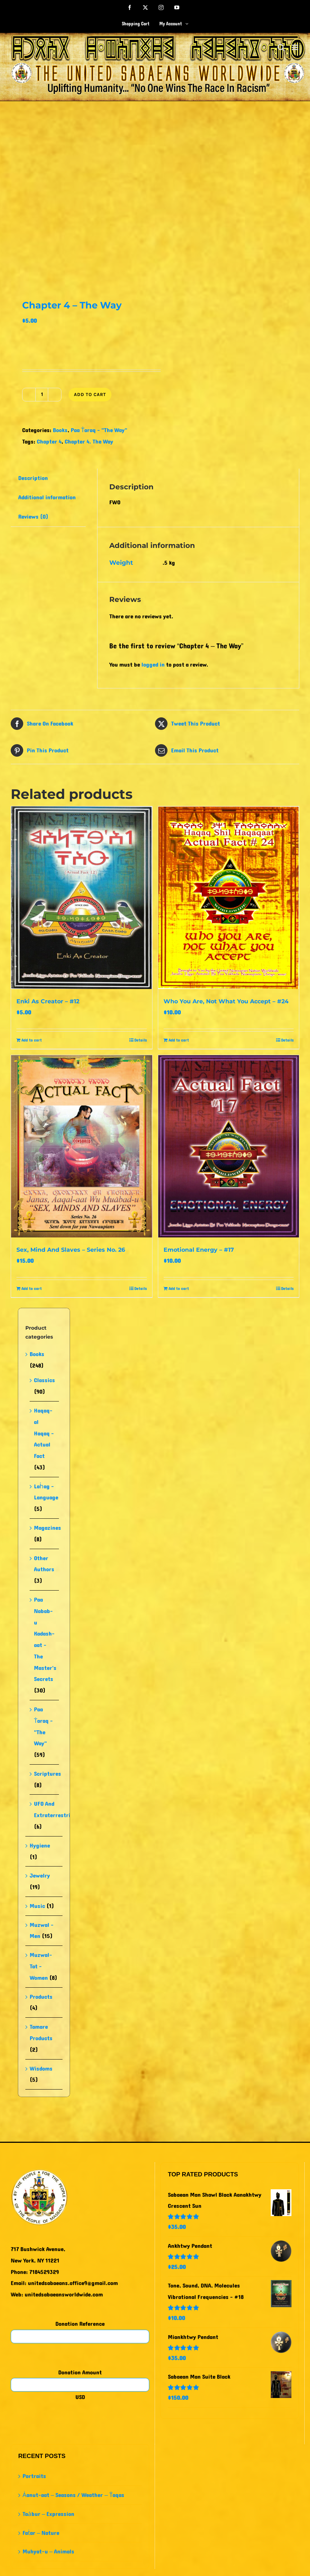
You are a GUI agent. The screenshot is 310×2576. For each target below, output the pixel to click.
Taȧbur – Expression (48, 2514)
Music (37, 1906)
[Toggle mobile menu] (295, 47)
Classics (44, 1380)
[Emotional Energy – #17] (228, 1146)
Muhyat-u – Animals (48, 2551)
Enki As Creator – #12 (47, 1001)
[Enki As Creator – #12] (81, 897)
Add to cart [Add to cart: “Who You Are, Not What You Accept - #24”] (179, 1040)
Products (41, 1996)
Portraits (34, 2476)
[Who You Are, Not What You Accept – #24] (228, 897)
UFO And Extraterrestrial (54, 1809)
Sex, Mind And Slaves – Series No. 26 (70, 1249)
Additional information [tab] (47, 497)
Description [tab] (33, 478)
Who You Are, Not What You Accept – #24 (226, 1001)
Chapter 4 (49, 441)
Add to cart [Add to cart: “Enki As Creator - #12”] (31, 1040)
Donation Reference (80, 2323)
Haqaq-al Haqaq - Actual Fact (44, 1433)
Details (140, 1040)
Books (60, 430)
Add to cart (90, 394)
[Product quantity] (41, 394)
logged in (153, 664)
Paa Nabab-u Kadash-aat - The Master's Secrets (45, 1639)
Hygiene (40, 1845)
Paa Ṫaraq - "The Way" (99, 430)
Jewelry (40, 1875)
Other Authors (44, 1564)
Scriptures (47, 1773)
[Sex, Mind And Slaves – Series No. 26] (81, 1146)
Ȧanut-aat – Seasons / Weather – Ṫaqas (73, 2495)
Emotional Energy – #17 (199, 1249)
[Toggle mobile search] (281, 47)
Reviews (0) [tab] (33, 516)
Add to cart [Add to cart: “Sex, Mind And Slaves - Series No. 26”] (31, 1288)
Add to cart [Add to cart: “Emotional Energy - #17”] (179, 1288)
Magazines (47, 1527)
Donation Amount (80, 2372)
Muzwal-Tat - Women (41, 1966)
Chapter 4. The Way (89, 441)
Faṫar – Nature (40, 2532)
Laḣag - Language (46, 1492)
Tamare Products (41, 2032)
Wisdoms (41, 2068)
